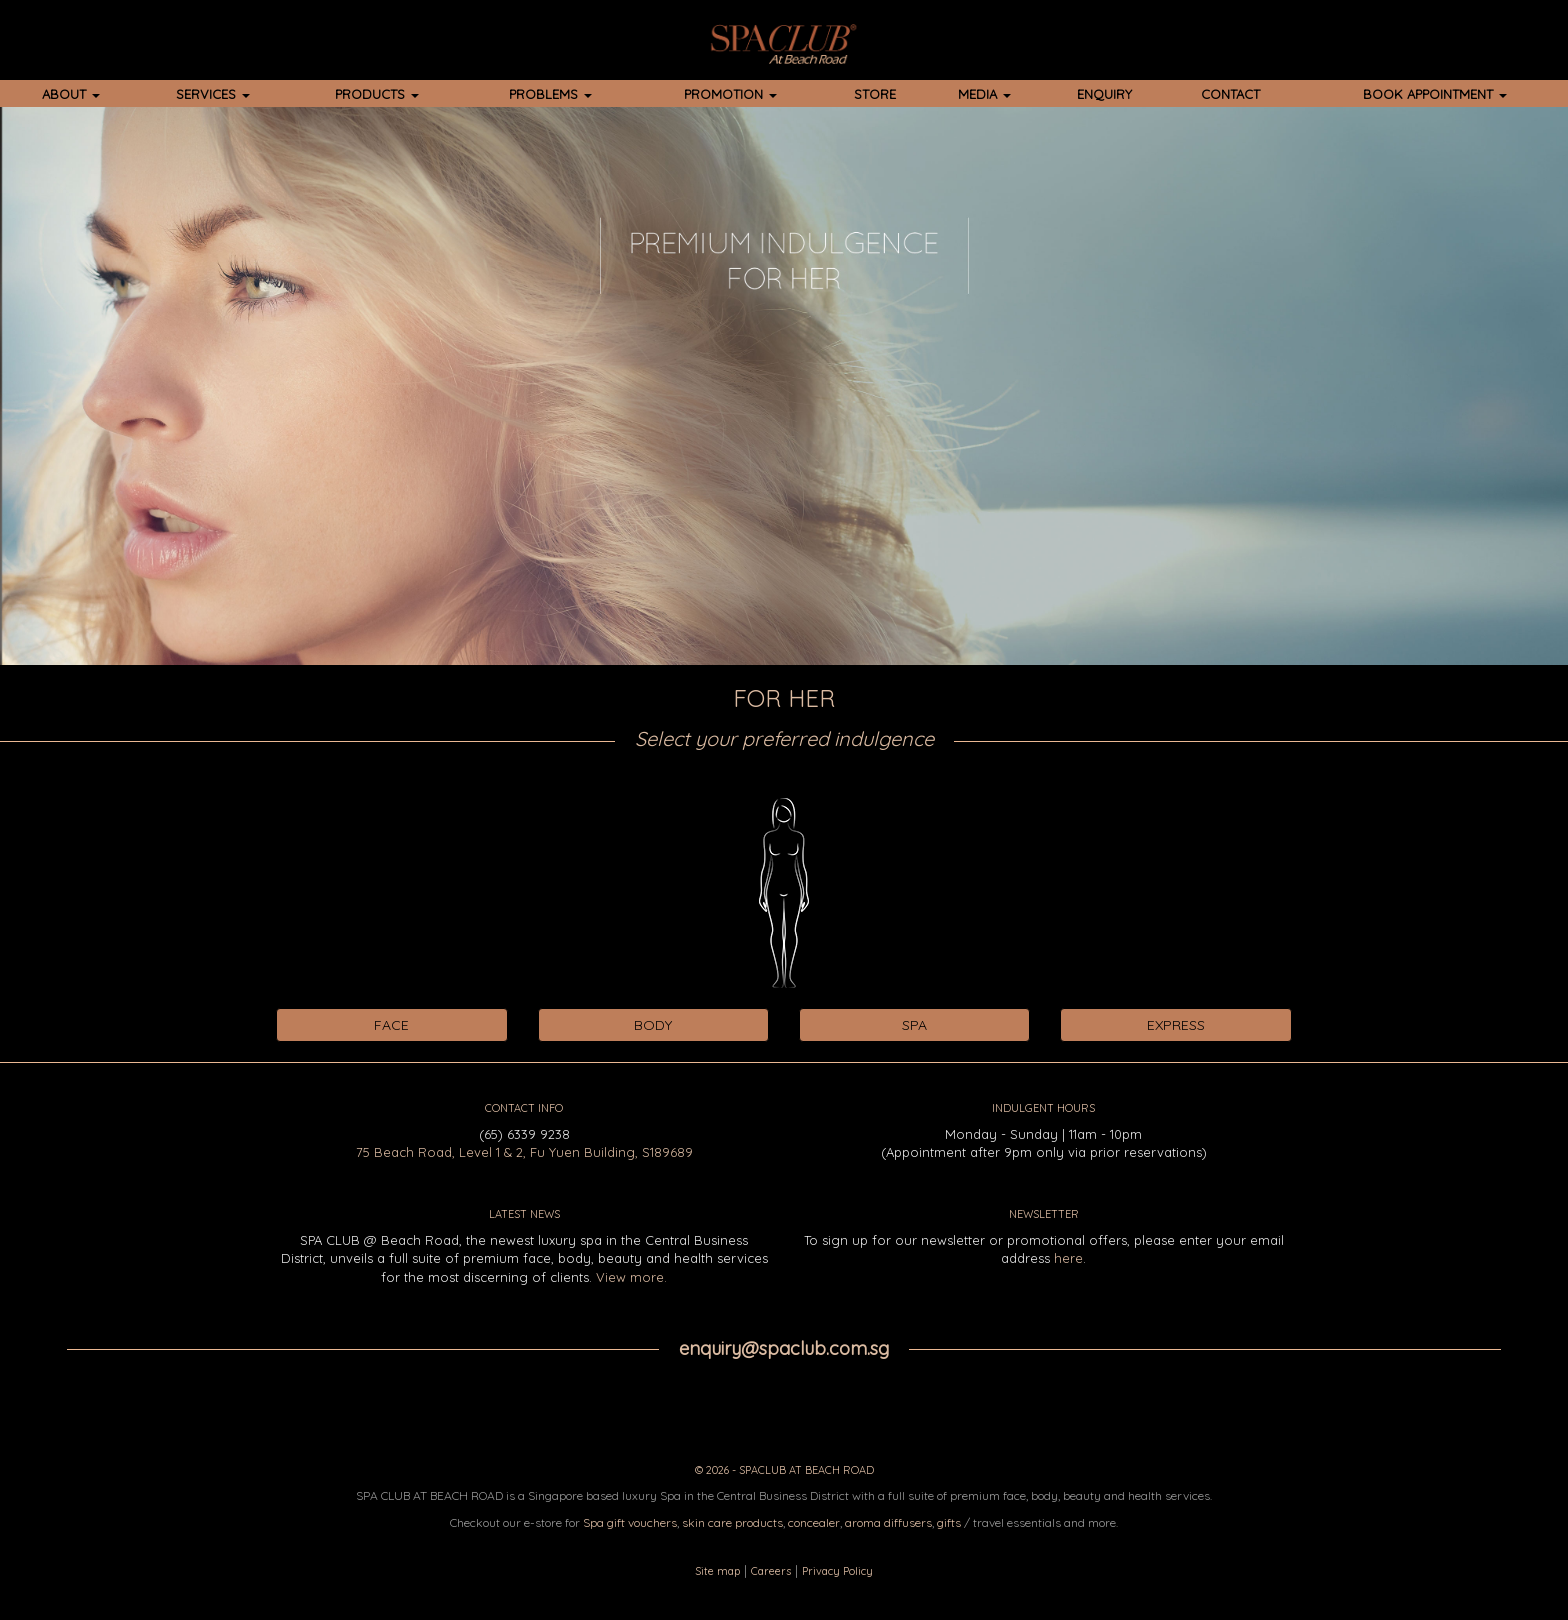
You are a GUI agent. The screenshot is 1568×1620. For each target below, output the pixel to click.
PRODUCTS (377, 94)
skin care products (732, 1522)
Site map (717, 1571)
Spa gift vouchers (630, 1522)
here (1068, 1258)
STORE (875, 94)
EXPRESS (1176, 1025)
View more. (631, 1277)
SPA (914, 1025)
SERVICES (213, 94)
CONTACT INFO (524, 1108)
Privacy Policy (837, 1571)
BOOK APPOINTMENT (1435, 94)
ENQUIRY (1104, 94)
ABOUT (71, 94)
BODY (653, 1025)
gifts (949, 1522)
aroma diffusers (888, 1522)
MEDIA (984, 94)
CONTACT (1230, 94)
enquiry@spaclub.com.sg (784, 1348)
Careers (771, 1571)
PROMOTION (730, 94)
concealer (814, 1522)
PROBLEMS (550, 94)
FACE (391, 1025)
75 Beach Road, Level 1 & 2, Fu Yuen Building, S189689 (524, 1152)
